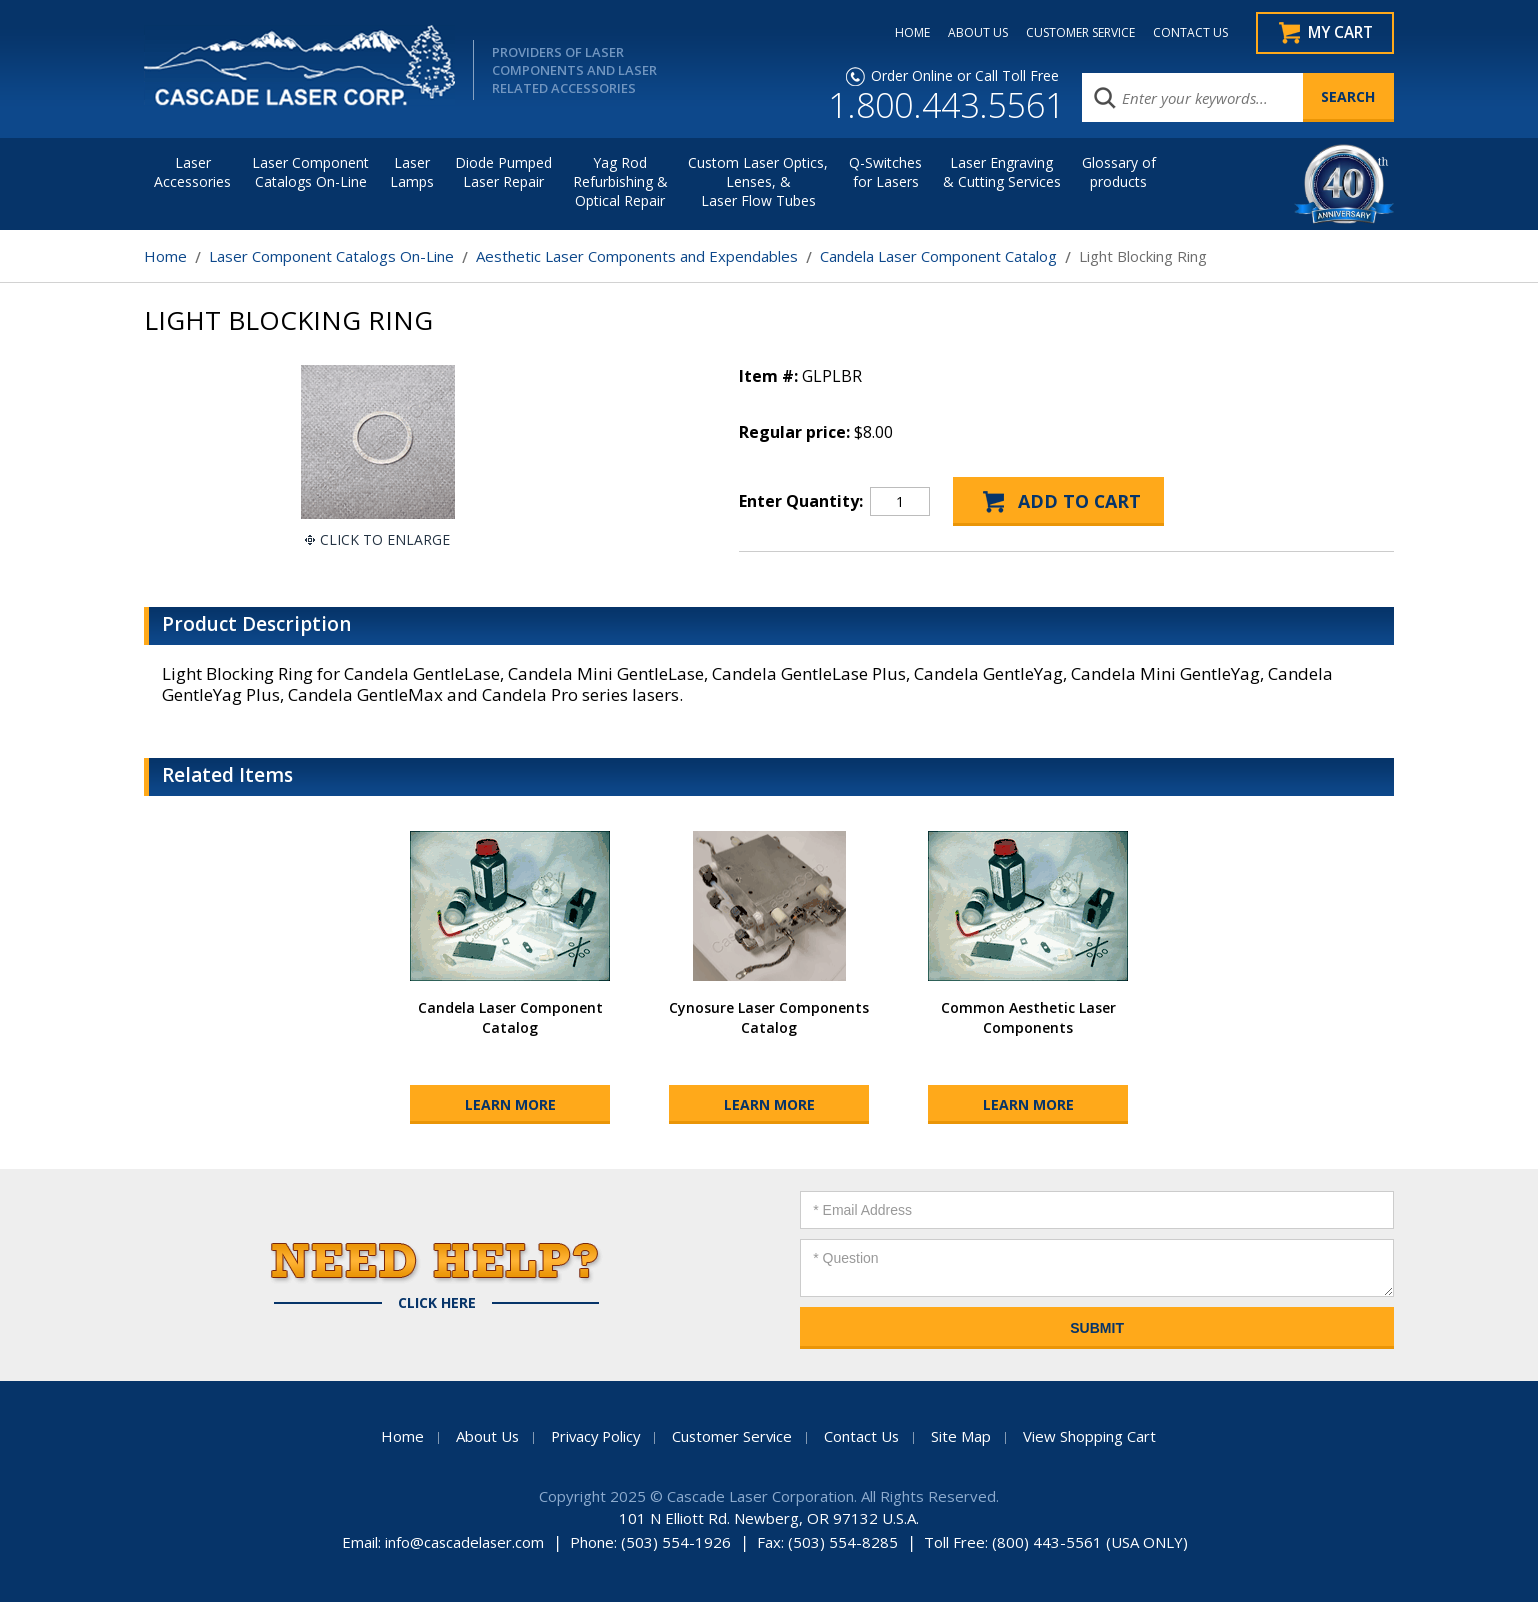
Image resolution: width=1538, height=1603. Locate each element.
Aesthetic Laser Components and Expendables (637, 257)
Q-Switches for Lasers (885, 173)
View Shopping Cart (1093, 1437)
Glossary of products (1119, 173)
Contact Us (865, 1437)
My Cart (1340, 33)
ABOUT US (973, 33)
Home (165, 257)
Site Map (965, 1437)
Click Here (437, 1304)
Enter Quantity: (801, 502)
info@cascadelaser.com (464, 1543)
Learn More (510, 1105)
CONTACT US (1185, 33)
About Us (483, 1437)
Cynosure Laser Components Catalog (769, 1018)
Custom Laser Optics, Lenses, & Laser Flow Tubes (758, 182)
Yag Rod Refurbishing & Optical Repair (620, 182)
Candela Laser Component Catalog (938, 257)
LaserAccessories (192, 173)
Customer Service (734, 1437)
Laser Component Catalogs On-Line (310, 173)
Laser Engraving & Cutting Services (1002, 173)
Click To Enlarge (385, 540)
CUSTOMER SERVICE (1075, 33)
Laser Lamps (412, 173)
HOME (907, 33)
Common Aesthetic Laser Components (1028, 1018)
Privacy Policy (594, 1437)
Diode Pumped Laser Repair (503, 173)
